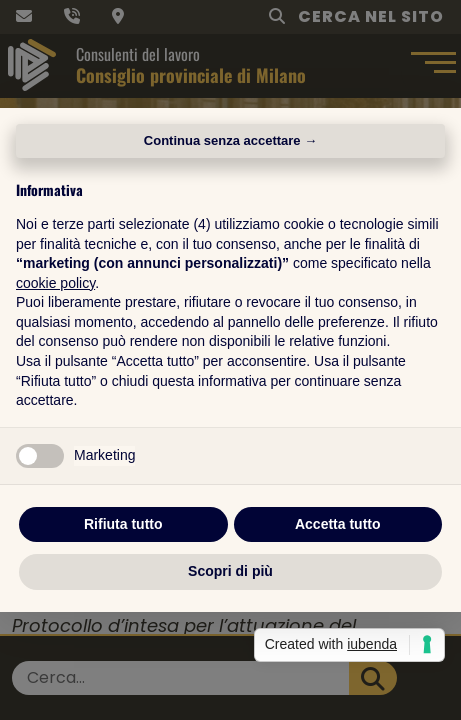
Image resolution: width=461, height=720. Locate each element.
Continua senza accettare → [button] (230, 140)
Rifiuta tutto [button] (123, 524)
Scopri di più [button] (230, 571)
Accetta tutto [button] (338, 524)
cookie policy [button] (55, 283)
